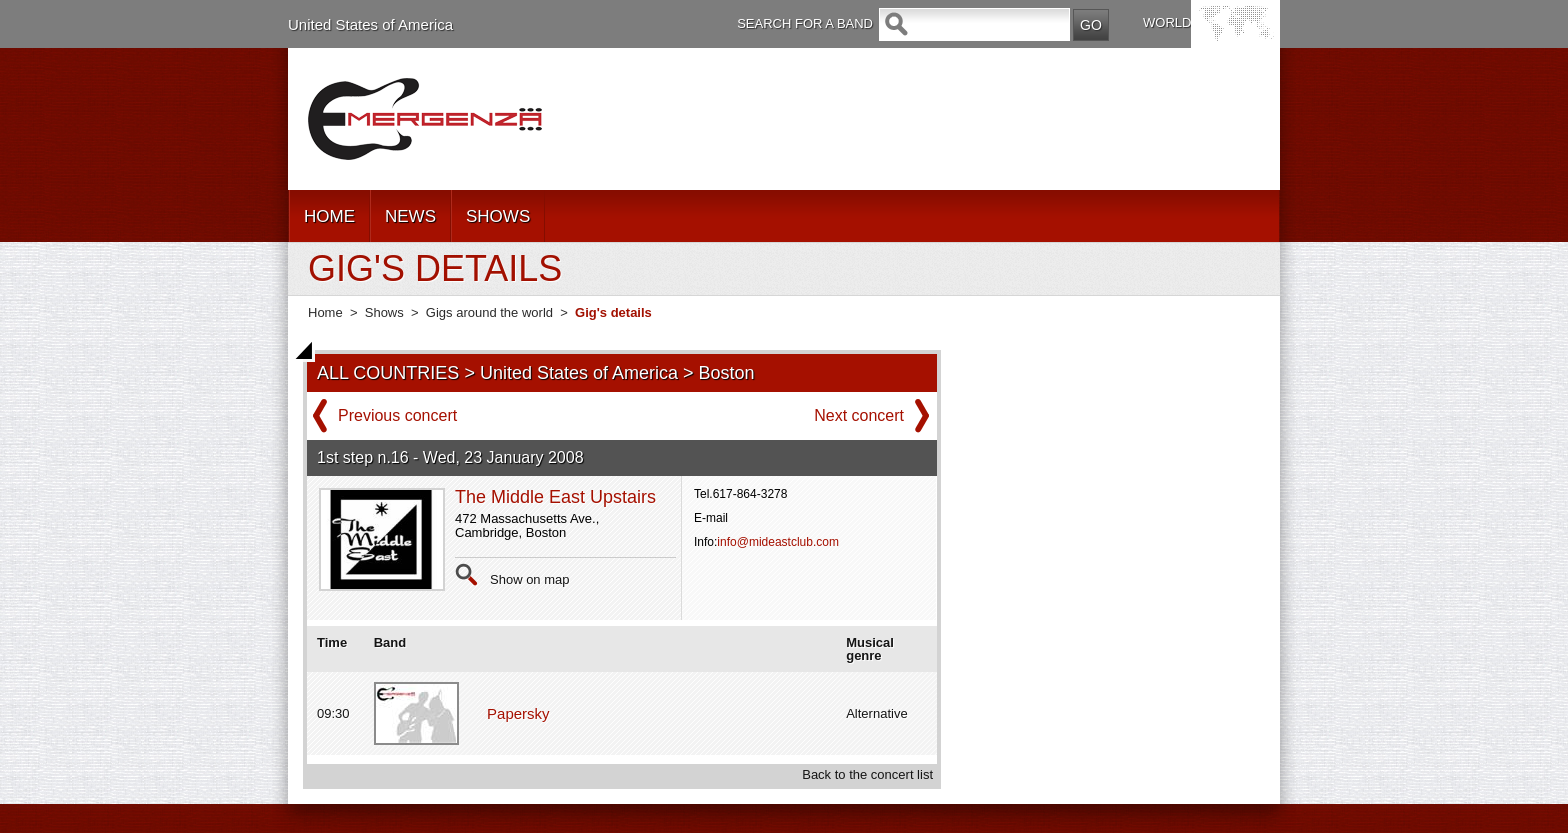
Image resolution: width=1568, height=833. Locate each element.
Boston (727, 373)
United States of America (370, 24)
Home (325, 312)
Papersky (518, 713)
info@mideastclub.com (778, 542)
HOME (329, 216)
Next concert (859, 415)
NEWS (410, 216)
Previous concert (397, 415)
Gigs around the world (489, 312)
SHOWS (498, 216)
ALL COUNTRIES (388, 373)
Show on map (530, 579)
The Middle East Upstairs (555, 497)
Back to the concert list (867, 774)
